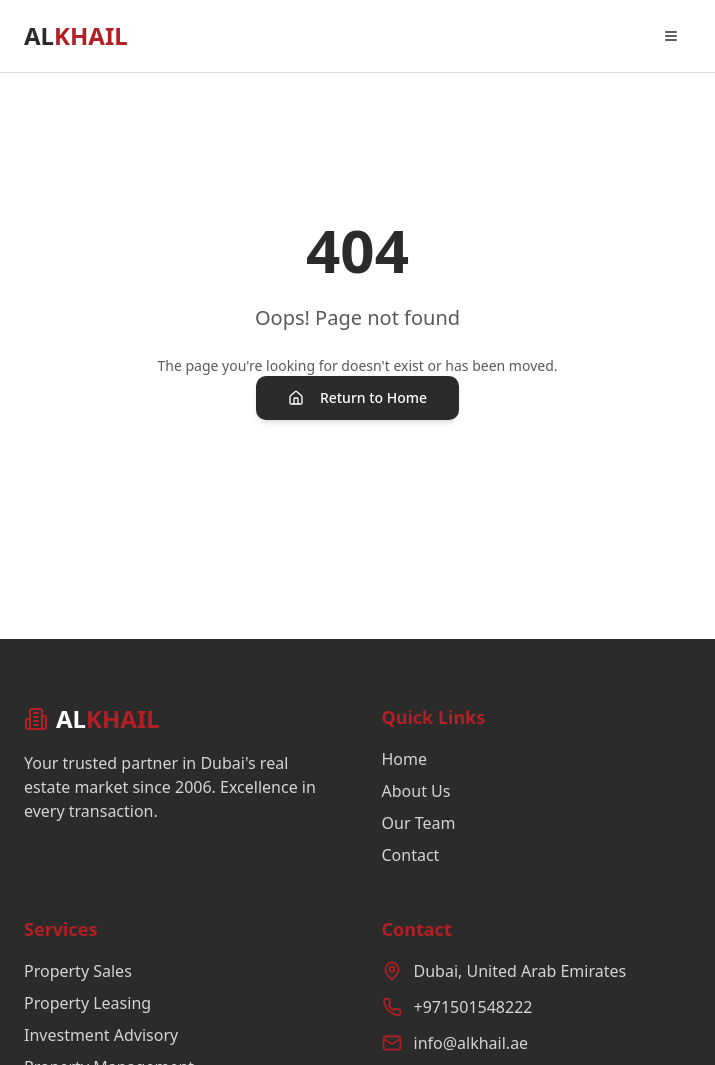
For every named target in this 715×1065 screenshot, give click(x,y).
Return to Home (357, 397)
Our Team (419, 823)
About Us (416, 791)
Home (405, 759)
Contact (411, 855)
